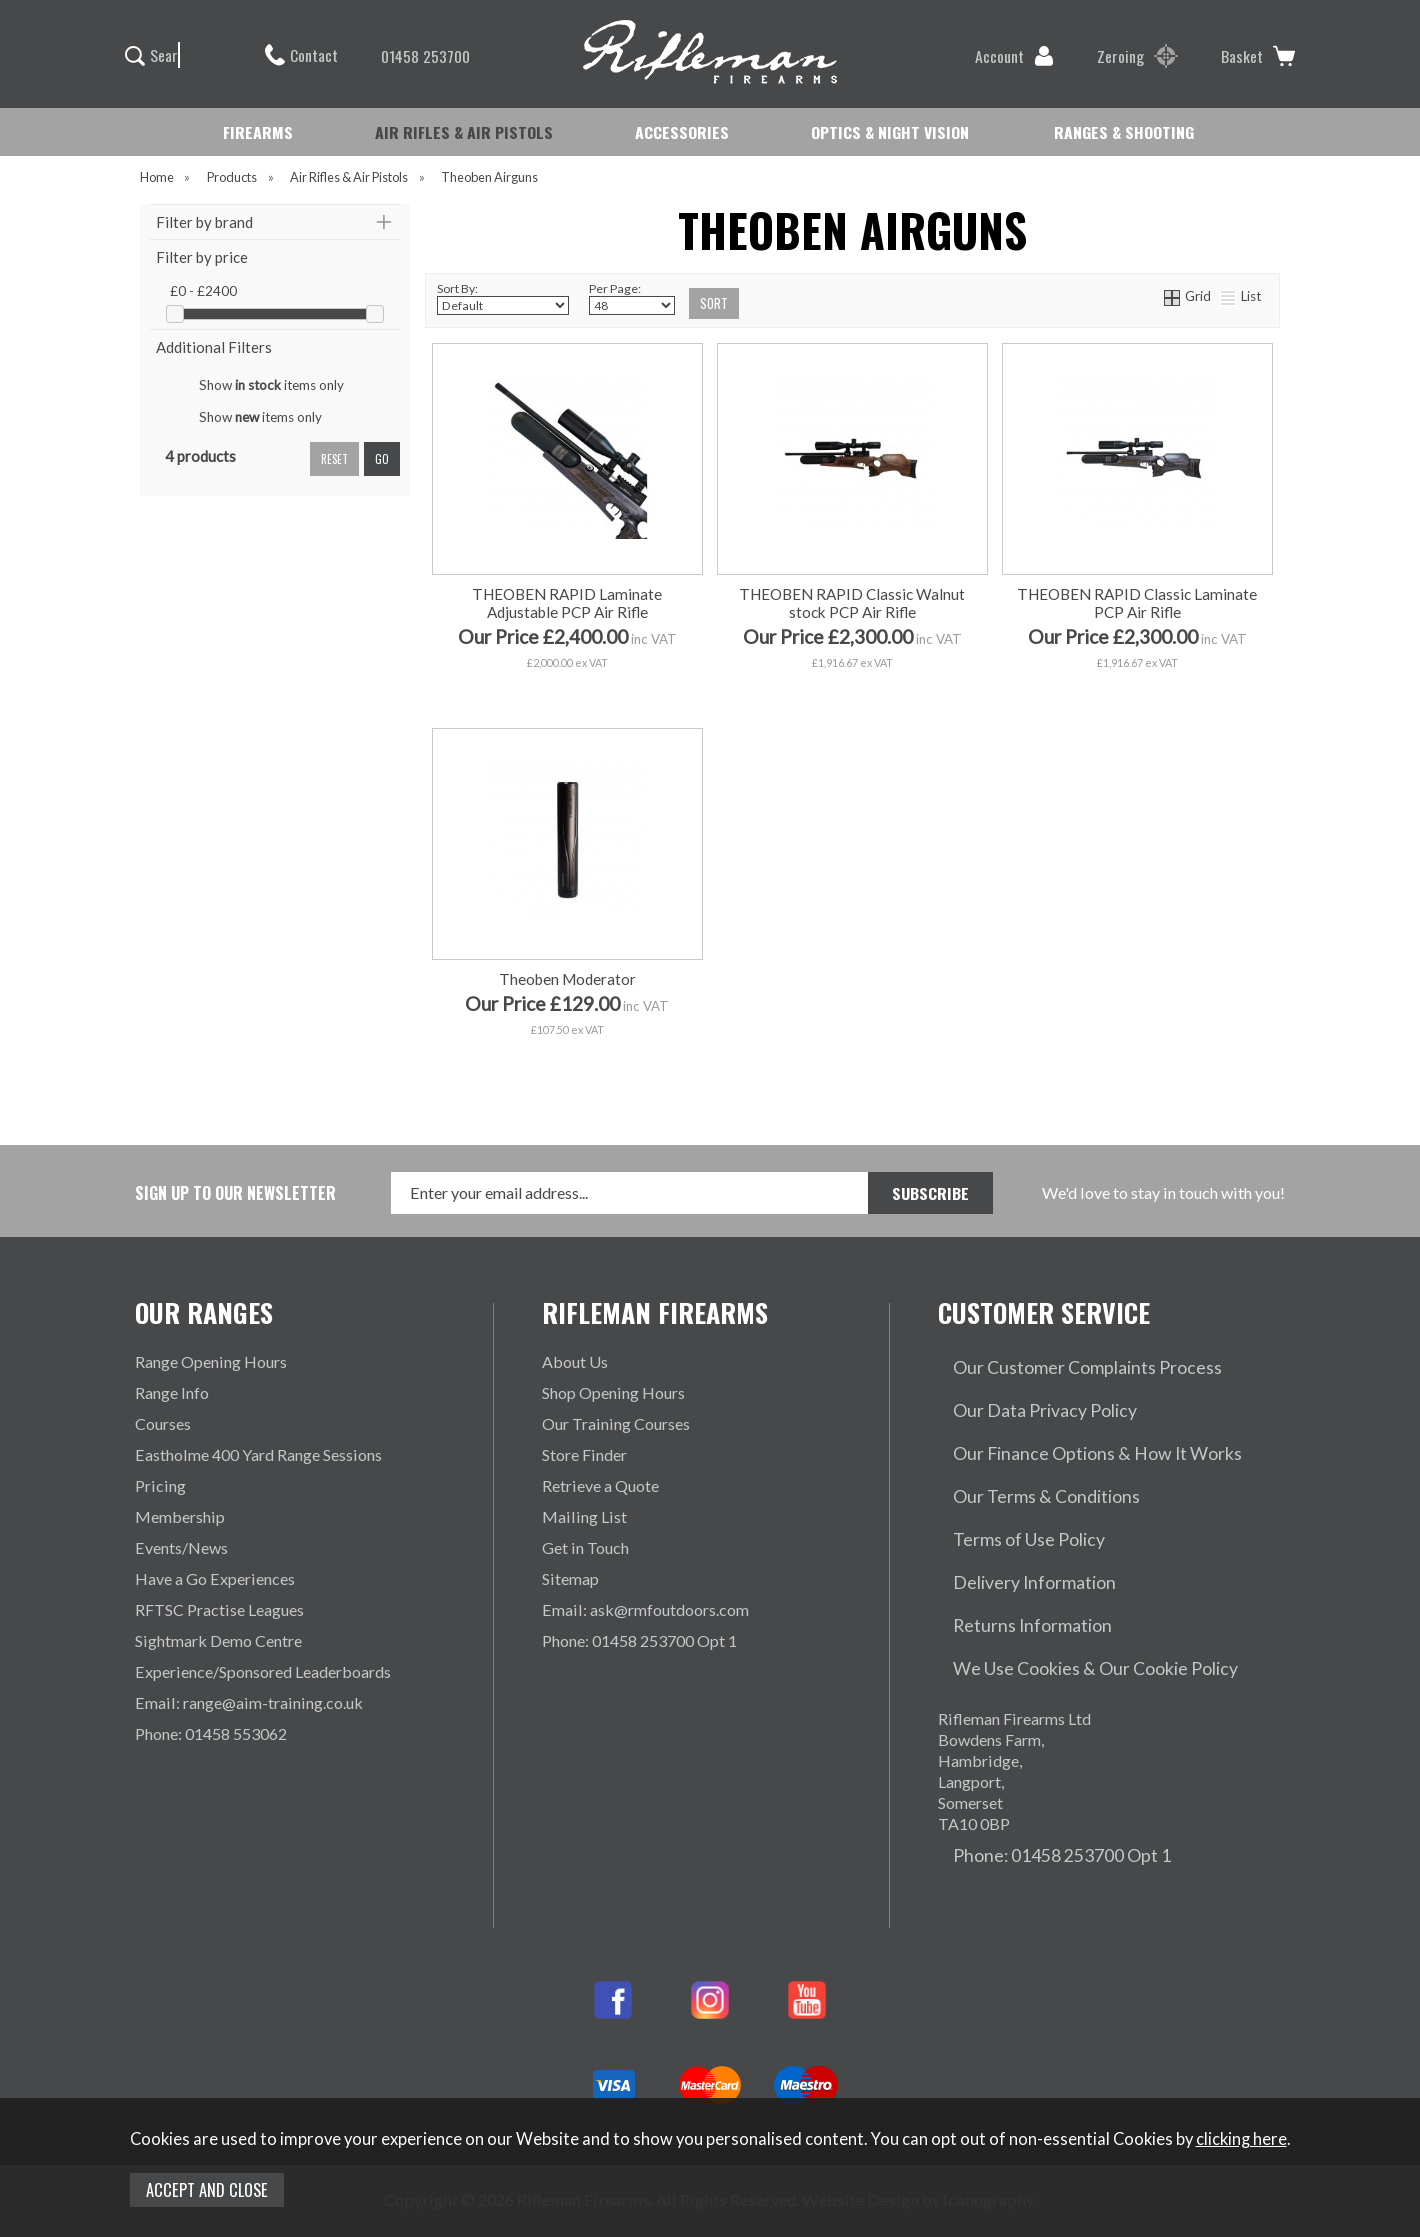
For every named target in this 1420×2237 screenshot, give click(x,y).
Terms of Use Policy (1007, 1485)
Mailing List (584, 1516)
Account (1014, 56)
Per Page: (632, 298)
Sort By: (503, 298)
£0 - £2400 (203, 291)
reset (334, 459)
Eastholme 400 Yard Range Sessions (258, 1454)
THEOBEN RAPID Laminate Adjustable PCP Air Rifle (567, 603)
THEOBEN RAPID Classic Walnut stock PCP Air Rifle (852, 603)
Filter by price (202, 257)
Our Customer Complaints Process (1058, 1361)
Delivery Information (1011, 1516)
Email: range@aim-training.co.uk (249, 1702)
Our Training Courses (616, 1423)
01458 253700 (415, 56)
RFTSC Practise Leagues (219, 1609)
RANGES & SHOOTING (1124, 132)
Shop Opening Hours (613, 1392)
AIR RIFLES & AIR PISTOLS (464, 132)
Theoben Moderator (567, 979)
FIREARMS (258, 132)
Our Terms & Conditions (1022, 1454)
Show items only (271, 385)
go (382, 459)
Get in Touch (585, 1547)
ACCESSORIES (682, 132)
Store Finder (584, 1454)
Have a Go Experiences (215, 1578)
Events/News (181, 1547)
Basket (1258, 56)
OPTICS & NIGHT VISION (890, 132)
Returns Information (1007, 1547)
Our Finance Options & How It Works (1068, 1423)
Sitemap (570, 1578)
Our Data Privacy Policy (1022, 1392)
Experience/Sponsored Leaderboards (263, 1671)
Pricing (160, 1485)
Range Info (172, 1392)
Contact (301, 55)
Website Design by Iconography (917, 2091)
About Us (575, 1361)
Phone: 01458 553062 (211, 1733)
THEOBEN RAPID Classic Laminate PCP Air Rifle (1137, 603)
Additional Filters (214, 347)
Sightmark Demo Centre (218, 1640)
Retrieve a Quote (600, 1485)
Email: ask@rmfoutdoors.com (645, 1609)
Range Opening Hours (211, 1361)
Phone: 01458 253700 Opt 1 (639, 1640)
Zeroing (1137, 56)
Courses (163, 1423)
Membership (180, 1516)
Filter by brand (204, 222)
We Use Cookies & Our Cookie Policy (1069, 1578)
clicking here (1241, 2139)
